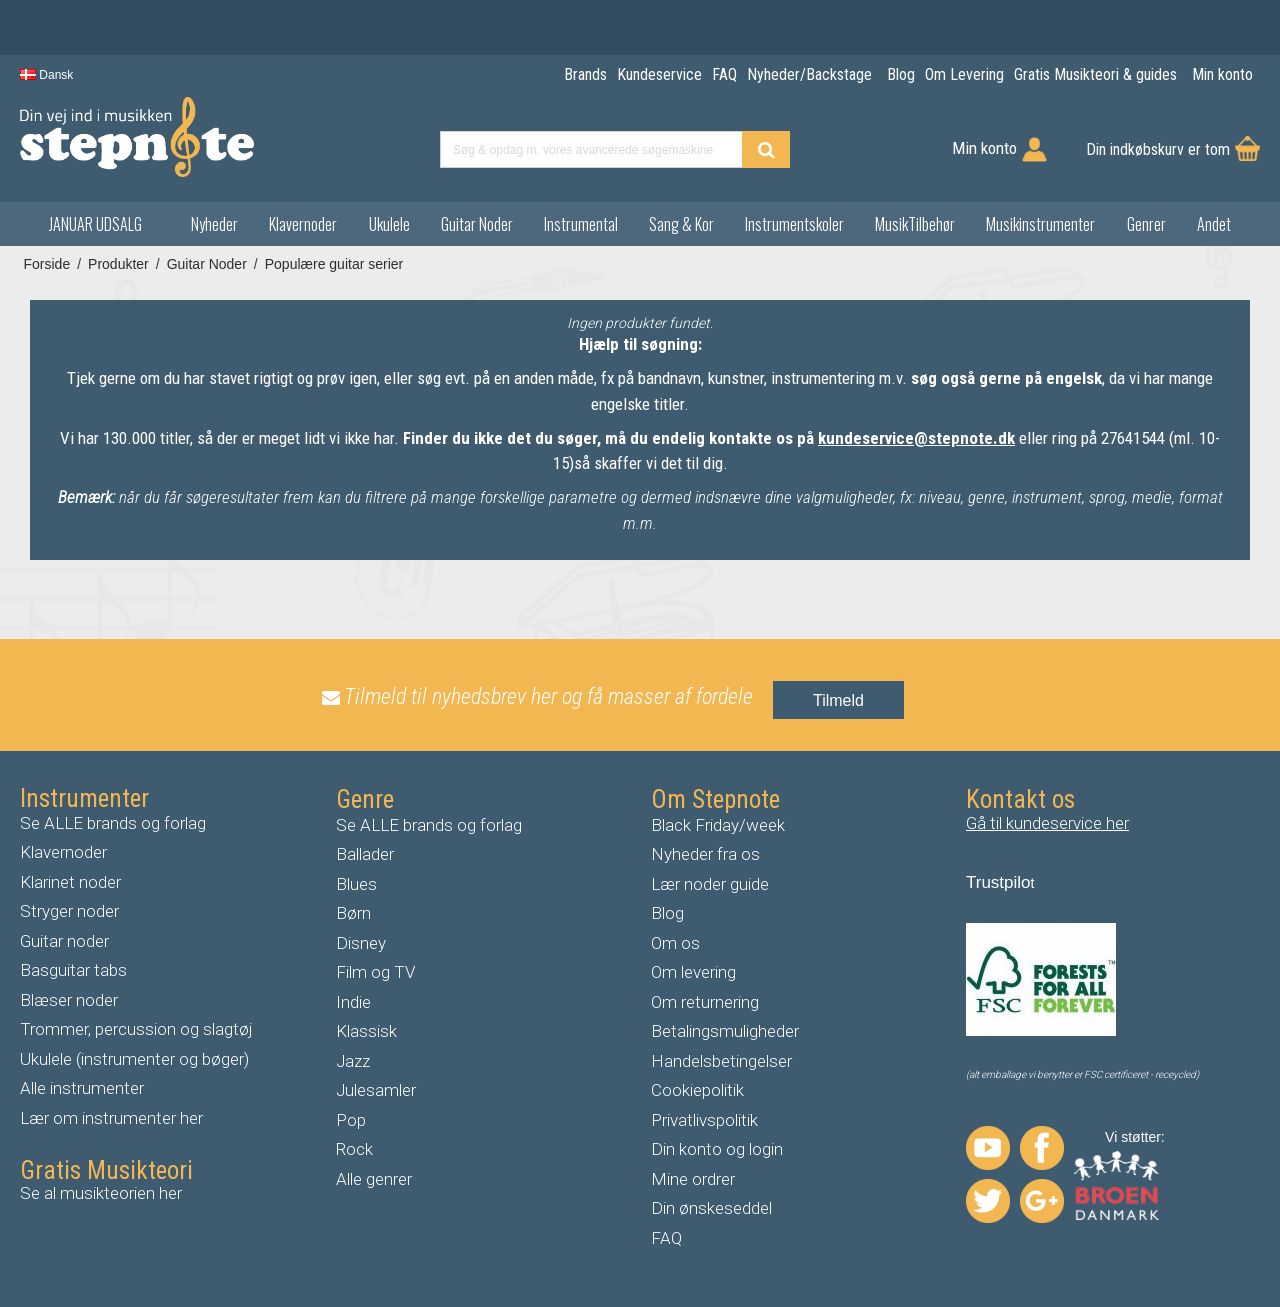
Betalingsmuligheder (725, 1031)
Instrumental (581, 224)
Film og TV (375, 972)
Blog (667, 913)
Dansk (46, 75)
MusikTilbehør (915, 224)
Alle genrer (374, 1179)
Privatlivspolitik (704, 1120)
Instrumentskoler (794, 224)
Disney (361, 943)
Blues (356, 884)
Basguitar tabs (73, 970)
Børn (353, 913)
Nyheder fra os (705, 854)
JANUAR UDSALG (95, 224)
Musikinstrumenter (1040, 224)
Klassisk (366, 1031)
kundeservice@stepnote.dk (916, 438)
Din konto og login (717, 1149)
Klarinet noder (70, 882)
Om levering (693, 972)
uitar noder (70, 941)
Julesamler (376, 1090)
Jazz (353, 1061)
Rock (354, 1149)
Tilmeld (838, 700)
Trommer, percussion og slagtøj (136, 1029)
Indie (353, 1002)
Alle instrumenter (82, 1088)
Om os (675, 943)
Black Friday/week (718, 825)
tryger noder (75, 911)
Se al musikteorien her (101, 1193)
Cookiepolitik (697, 1090)
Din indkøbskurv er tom (1158, 149)
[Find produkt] (766, 149)
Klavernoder (303, 224)
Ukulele (389, 224)
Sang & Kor (681, 224)
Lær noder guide (710, 884)
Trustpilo (998, 882)
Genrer (1146, 224)
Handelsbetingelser (721, 1061)
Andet (1214, 224)
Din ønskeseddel (711, 1208)
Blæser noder (69, 1000)
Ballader (365, 854)
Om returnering (705, 1002)
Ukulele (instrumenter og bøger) (134, 1059)
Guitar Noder (477, 224)
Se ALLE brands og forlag (113, 823)
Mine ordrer (693, 1179)
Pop (351, 1120)
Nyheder (214, 224)
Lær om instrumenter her (111, 1118)
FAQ (666, 1238)
